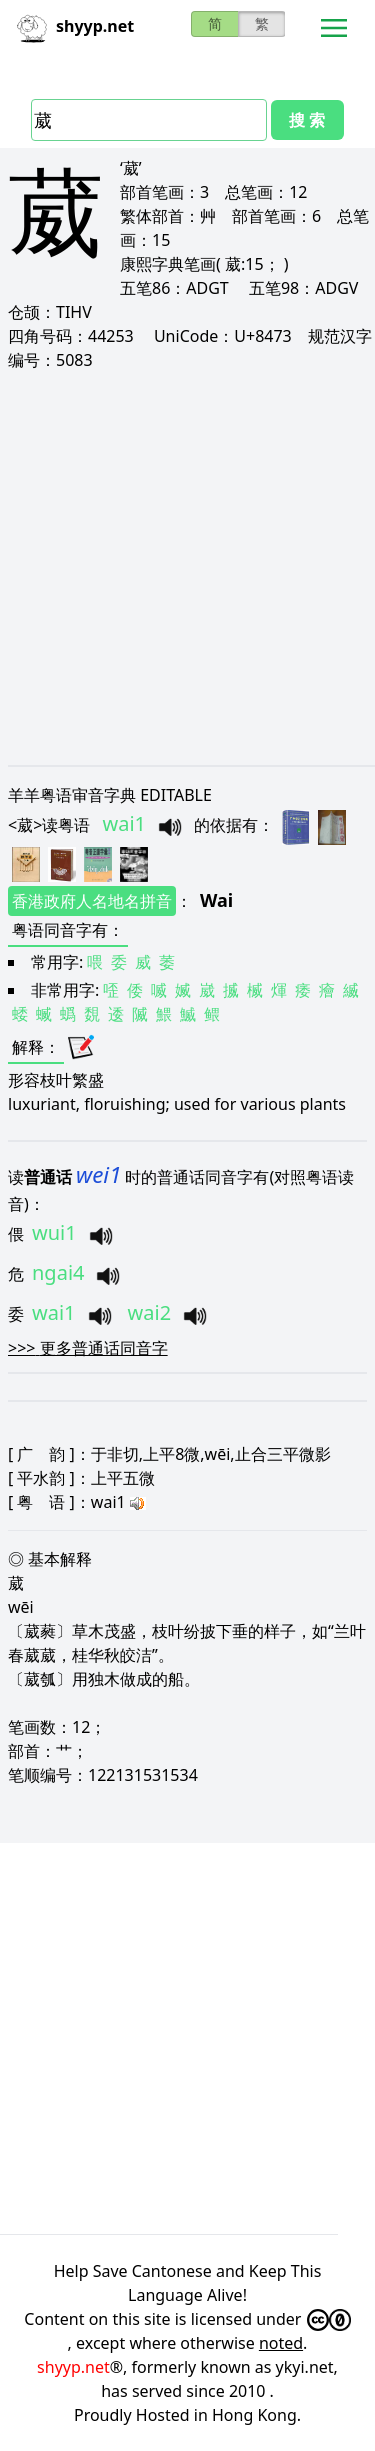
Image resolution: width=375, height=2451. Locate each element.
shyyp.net (73, 2367)
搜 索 (307, 120)
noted (281, 2343)
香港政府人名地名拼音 (92, 901)
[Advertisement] (187, 567)
